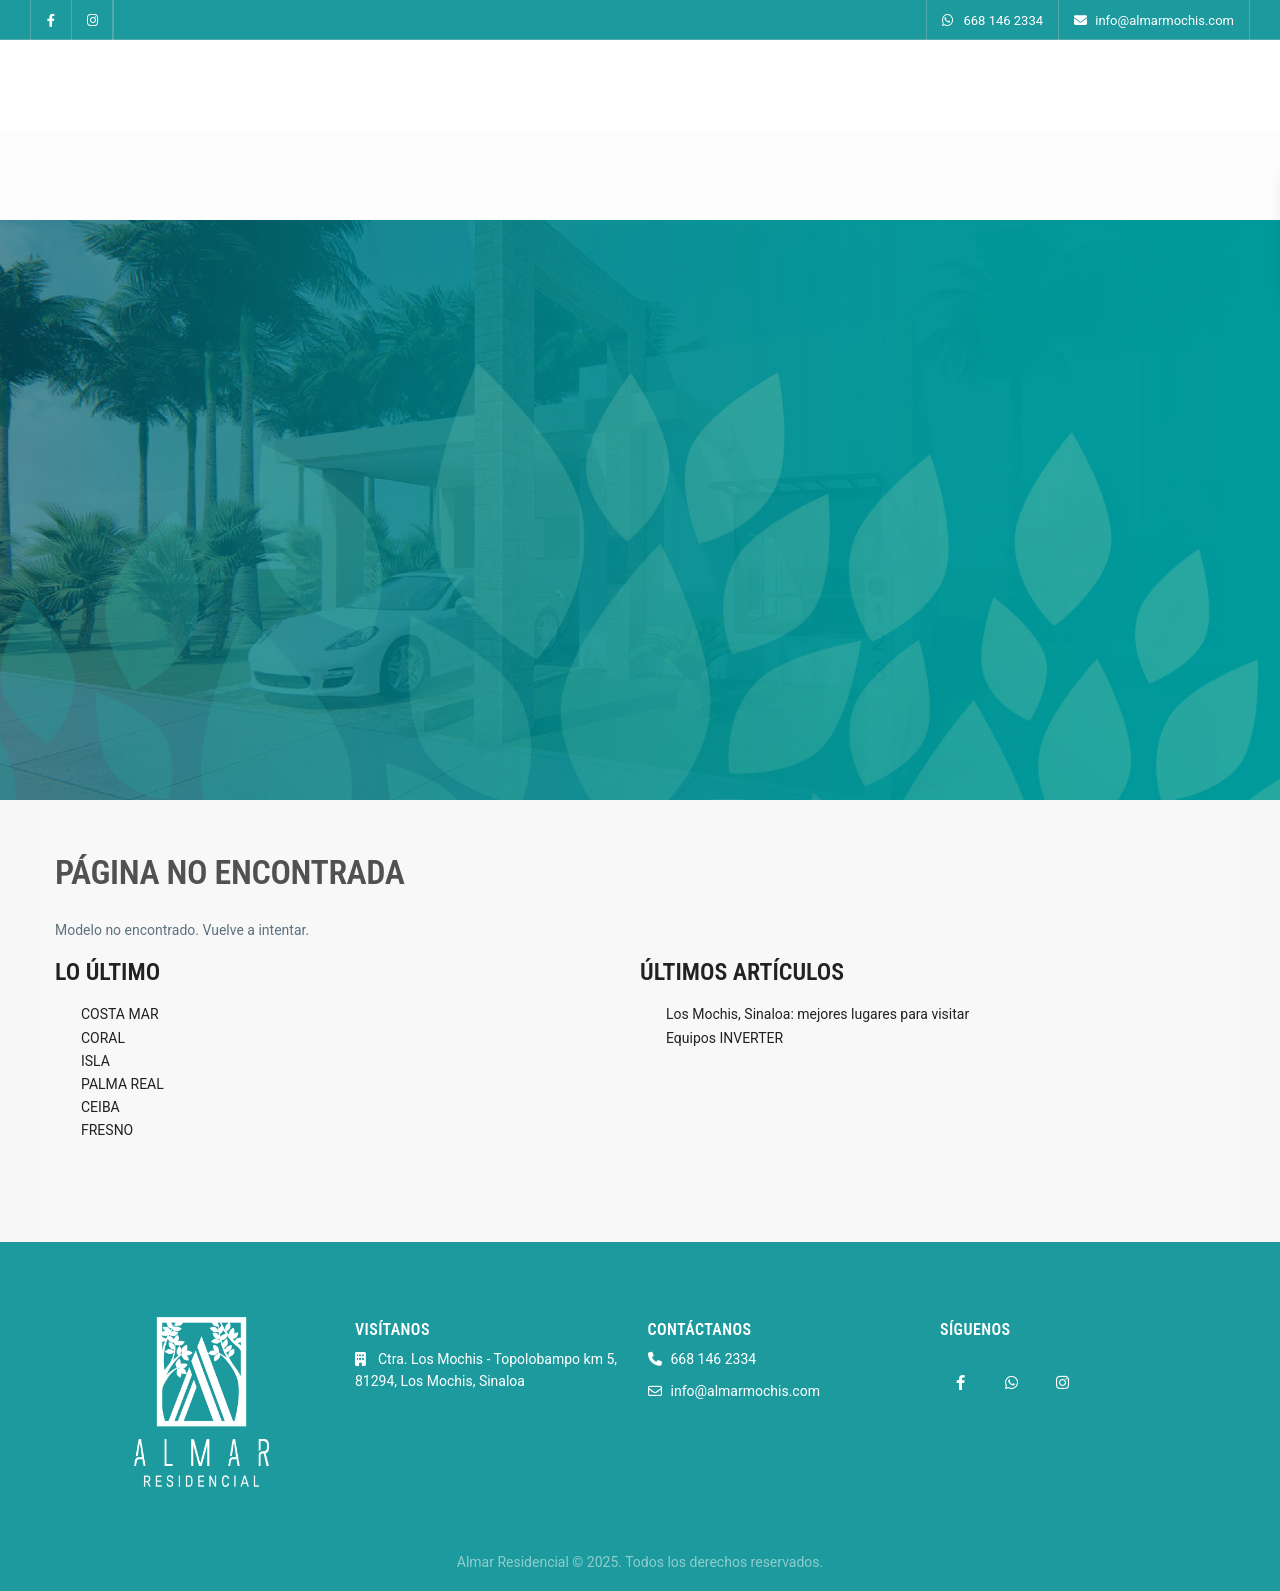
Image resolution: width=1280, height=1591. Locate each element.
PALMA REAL (122, 1084)
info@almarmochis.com (1154, 20)
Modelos (528, 85)
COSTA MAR (120, 1014)
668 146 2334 (992, 20)
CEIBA (100, 1107)
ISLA (95, 1061)
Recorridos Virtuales (660, 85)
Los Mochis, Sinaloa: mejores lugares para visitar (817, 1014)
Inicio (445, 85)
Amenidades (806, 85)
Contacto (978, 85)
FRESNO (107, 1130)
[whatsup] (1011, 1383)
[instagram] (92, 20)
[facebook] (51, 20)
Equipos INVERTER (724, 1038)
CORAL (103, 1038)
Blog (898, 85)
